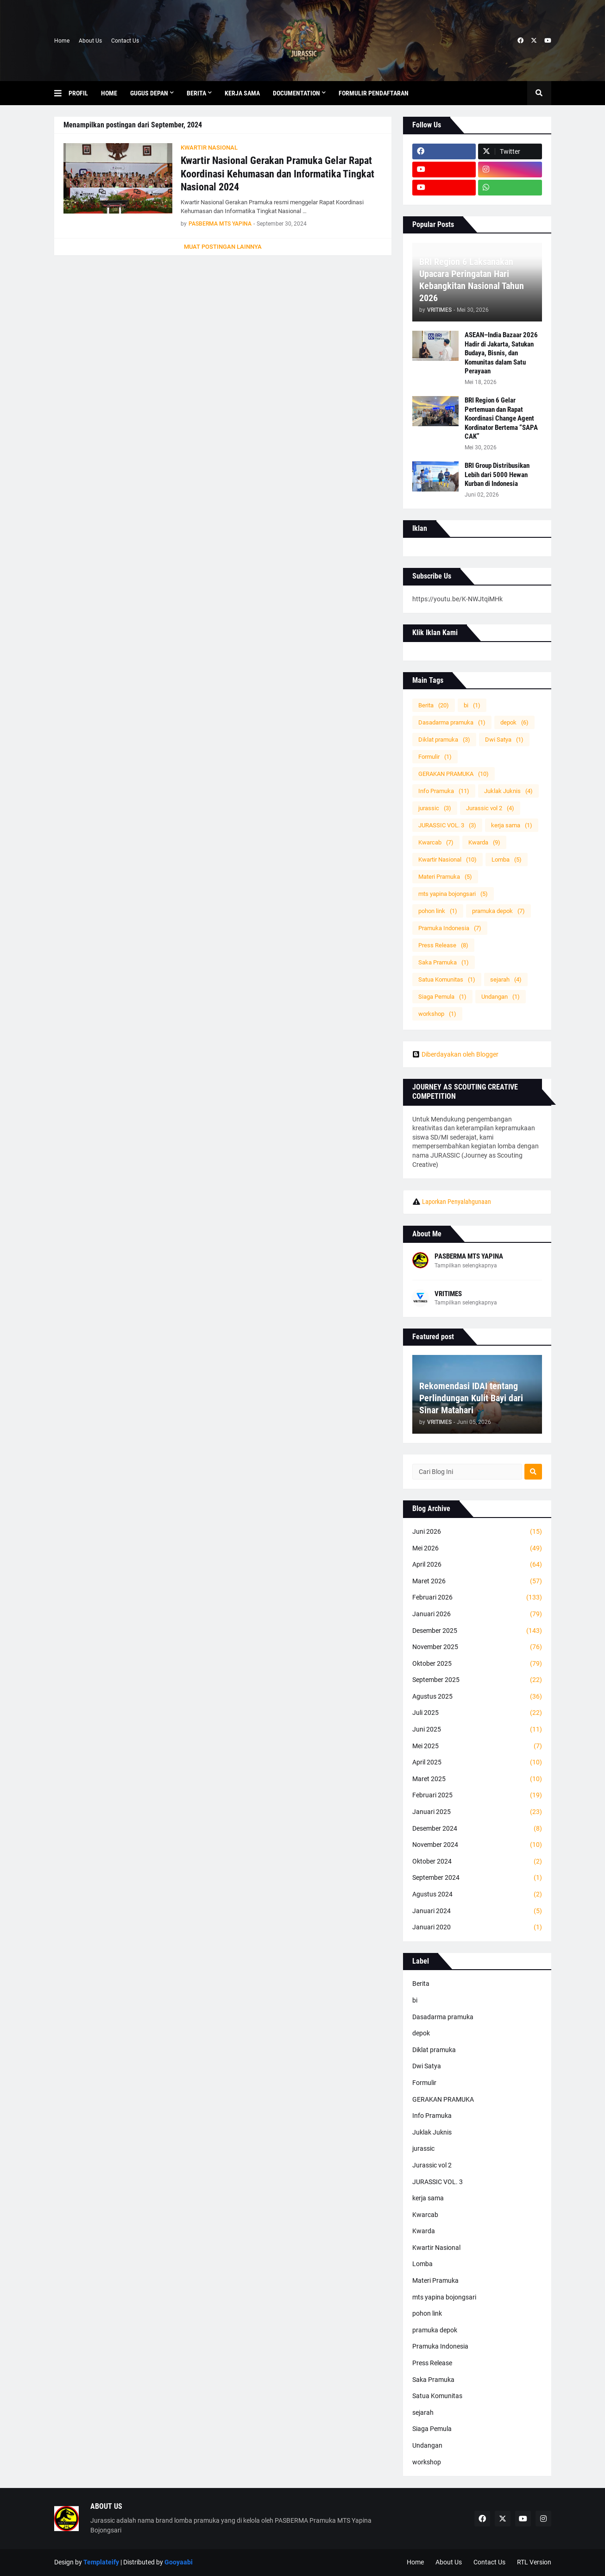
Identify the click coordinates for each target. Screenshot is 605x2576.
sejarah (506, 979)
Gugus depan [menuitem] (149, 93)
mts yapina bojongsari (453, 894)
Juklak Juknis (508, 791)
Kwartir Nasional (447, 859)
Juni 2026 (477, 1532)
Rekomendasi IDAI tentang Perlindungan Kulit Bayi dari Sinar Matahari (471, 1398)
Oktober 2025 (477, 1664)
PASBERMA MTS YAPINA (469, 1256)
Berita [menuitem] (196, 93)
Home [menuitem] (109, 93)
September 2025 (477, 1680)
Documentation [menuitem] (296, 93)
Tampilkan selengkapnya (466, 1265)
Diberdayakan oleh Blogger (455, 1054)
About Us (90, 41)
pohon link (437, 911)
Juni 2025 (477, 1729)
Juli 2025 (477, 1713)
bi (472, 705)
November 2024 (477, 1845)
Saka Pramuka (443, 962)
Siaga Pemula (442, 996)
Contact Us (125, 41)
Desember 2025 (477, 1631)
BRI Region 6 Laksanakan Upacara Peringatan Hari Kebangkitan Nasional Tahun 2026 (471, 279)
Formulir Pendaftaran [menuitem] (374, 93)
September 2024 (477, 1878)
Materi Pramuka (445, 876)
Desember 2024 (477, 1828)
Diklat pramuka (444, 739)
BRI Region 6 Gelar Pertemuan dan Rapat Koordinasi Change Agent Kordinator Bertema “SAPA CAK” (501, 418)
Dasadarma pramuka (451, 722)
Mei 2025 (477, 1746)
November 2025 (477, 1647)
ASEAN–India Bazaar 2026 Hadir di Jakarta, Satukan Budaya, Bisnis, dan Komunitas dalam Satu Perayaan (501, 353)
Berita (433, 705)
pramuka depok (498, 911)
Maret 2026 (477, 1581)
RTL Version (534, 2562)
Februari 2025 (477, 1795)
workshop (437, 1013)
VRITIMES (448, 1294)
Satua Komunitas (446, 979)
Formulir (435, 756)
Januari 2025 (477, 1812)
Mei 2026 (477, 1548)
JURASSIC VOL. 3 (447, 825)
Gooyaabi (178, 2562)
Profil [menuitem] (78, 93)
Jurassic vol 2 (490, 808)
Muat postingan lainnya (223, 246)
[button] (61, 93)
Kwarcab (436, 842)
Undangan (500, 996)
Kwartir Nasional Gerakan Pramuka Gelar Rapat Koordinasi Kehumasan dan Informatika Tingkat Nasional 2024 (277, 174)
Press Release (443, 945)
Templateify (101, 2562)
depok (514, 722)
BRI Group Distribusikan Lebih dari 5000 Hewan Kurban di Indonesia (497, 474)
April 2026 (477, 1564)
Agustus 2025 (477, 1696)
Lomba (507, 859)
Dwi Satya (504, 739)
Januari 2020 (477, 1927)
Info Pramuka (443, 791)
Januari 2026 (477, 1614)
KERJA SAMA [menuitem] (242, 93)
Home (61, 41)
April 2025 (477, 1762)
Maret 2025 (477, 1779)
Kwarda (484, 842)
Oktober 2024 (477, 1861)
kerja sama (511, 825)
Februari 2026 (477, 1597)
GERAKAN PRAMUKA (453, 774)
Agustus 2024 (477, 1894)
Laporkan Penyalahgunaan (456, 1201)
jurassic (434, 808)
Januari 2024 (477, 1911)
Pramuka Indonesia (449, 928)
